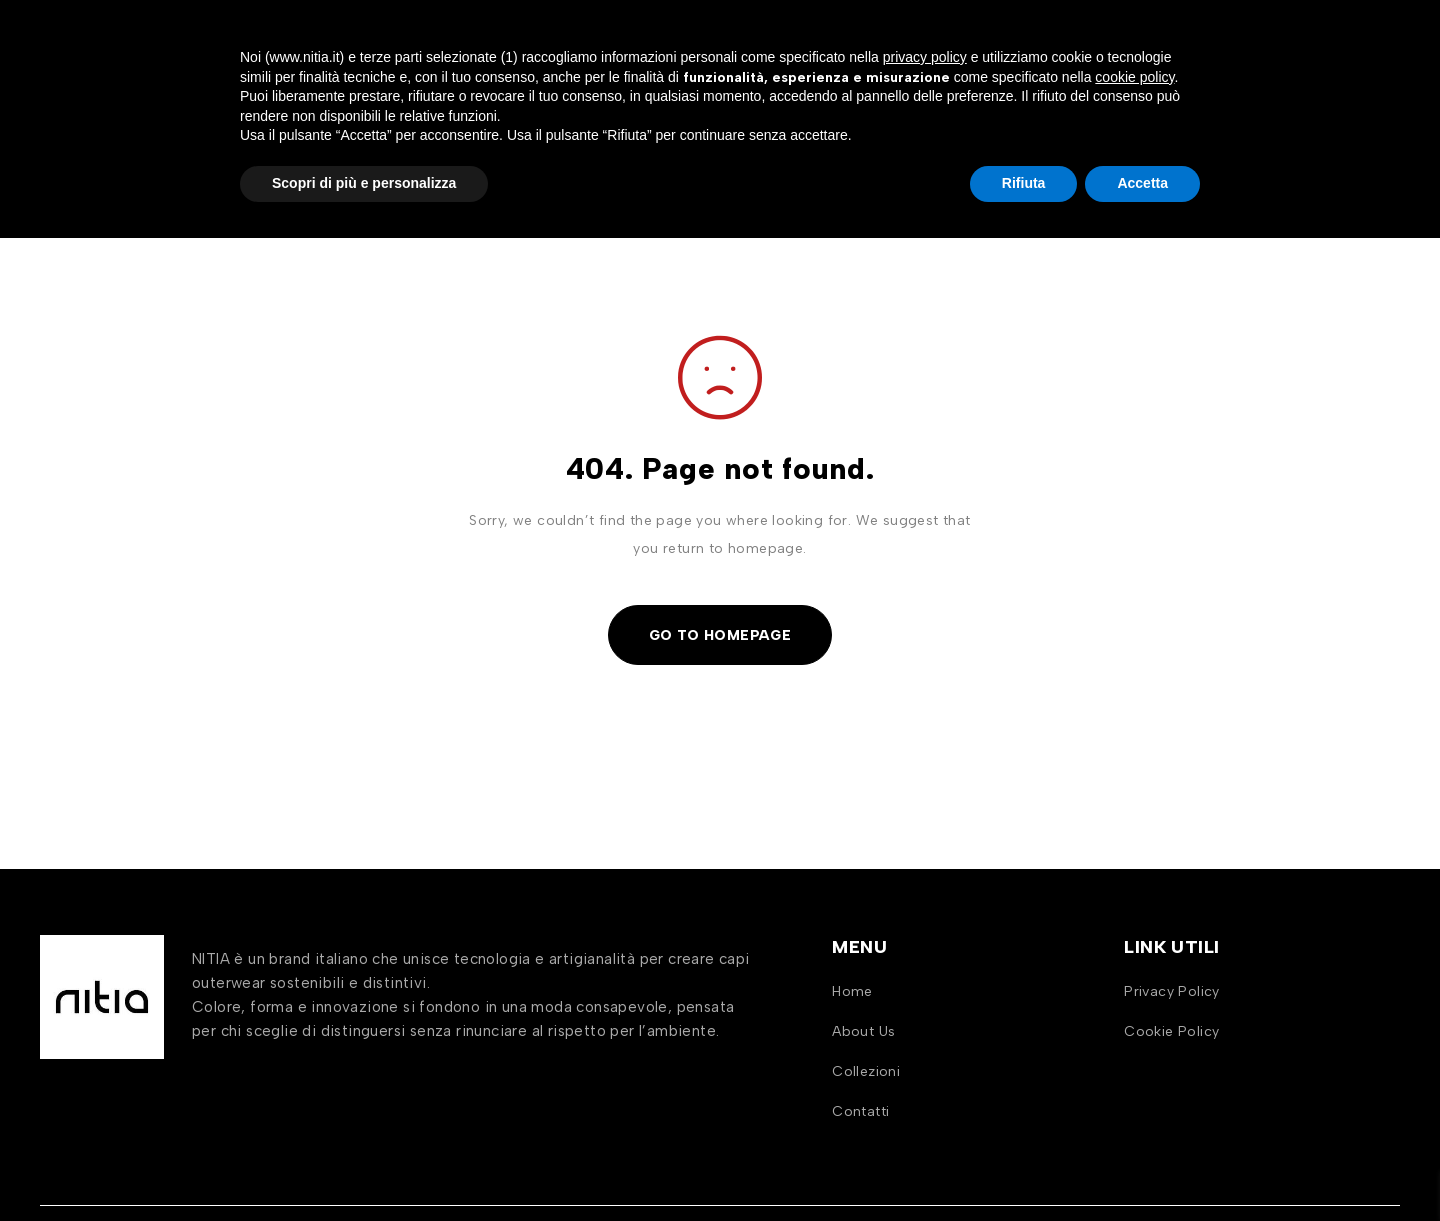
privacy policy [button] (925, 1040)
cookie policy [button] (1134, 1060)
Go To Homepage (720, 634)
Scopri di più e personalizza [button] (364, 1166)
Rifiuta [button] (1024, 1166)
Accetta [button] (1142, 1166)
